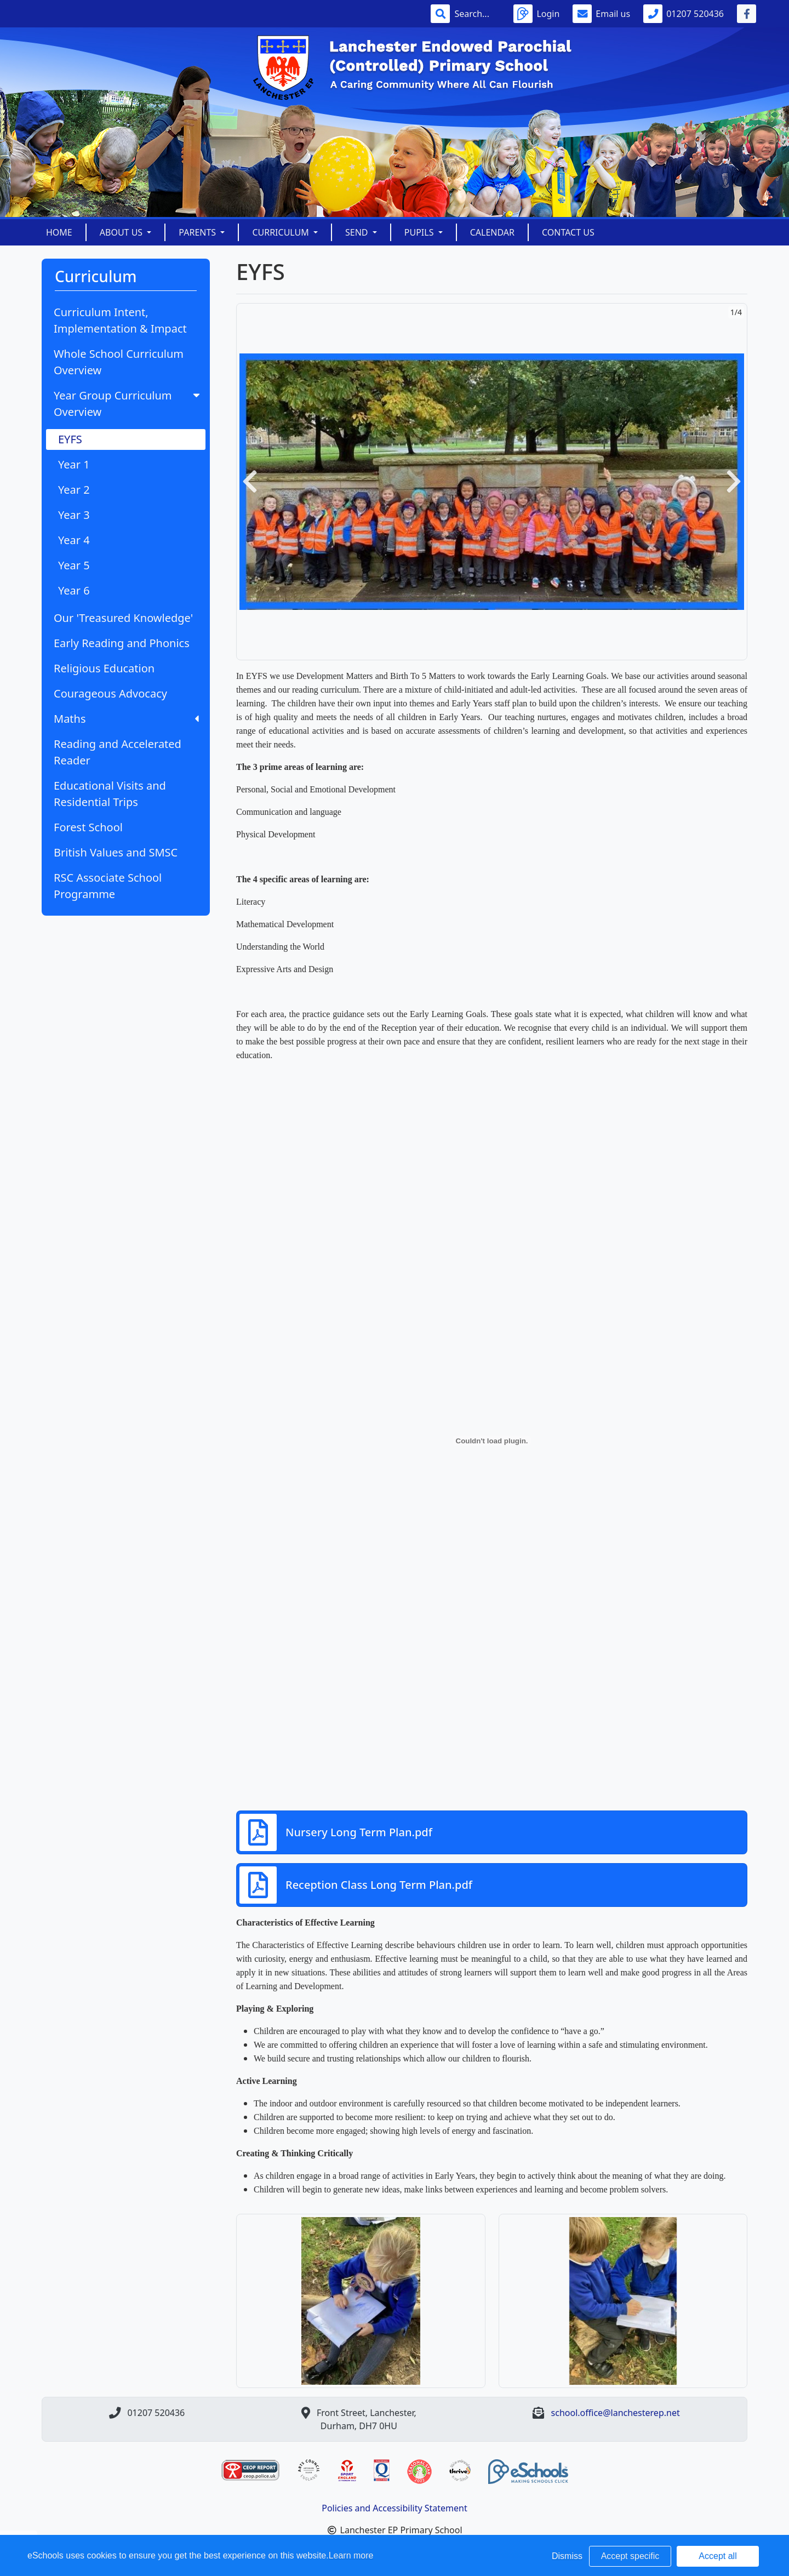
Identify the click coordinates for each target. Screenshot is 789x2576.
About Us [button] (122, 232)
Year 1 (74, 464)
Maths (126, 718)
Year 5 (74, 565)
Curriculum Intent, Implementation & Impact (120, 320)
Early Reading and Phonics (122, 643)
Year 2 (74, 489)
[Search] (477, 13)
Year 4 (74, 540)
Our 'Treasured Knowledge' (123, 617)
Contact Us (568, 232)
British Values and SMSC (116, 852)
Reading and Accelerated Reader (117, 752)
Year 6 (74, 590)
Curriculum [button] (281, 232)
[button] (250, 481)
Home (59, 232)
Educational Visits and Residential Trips (110, 793)
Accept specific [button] (630, 2556)
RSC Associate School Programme (108, 885)
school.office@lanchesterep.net (615, 2413)
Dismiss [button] (567, 2556)
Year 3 (74, 514)
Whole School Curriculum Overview (119, 362)
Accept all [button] (717, 2556)
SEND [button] (357, 232)
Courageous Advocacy (110, 693)
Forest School (88, 827)
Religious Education (104, 668)
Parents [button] (198, 232)
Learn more (351, 2555)
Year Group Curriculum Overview (128, 403)
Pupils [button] (420, 232)
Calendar (492, 232)
